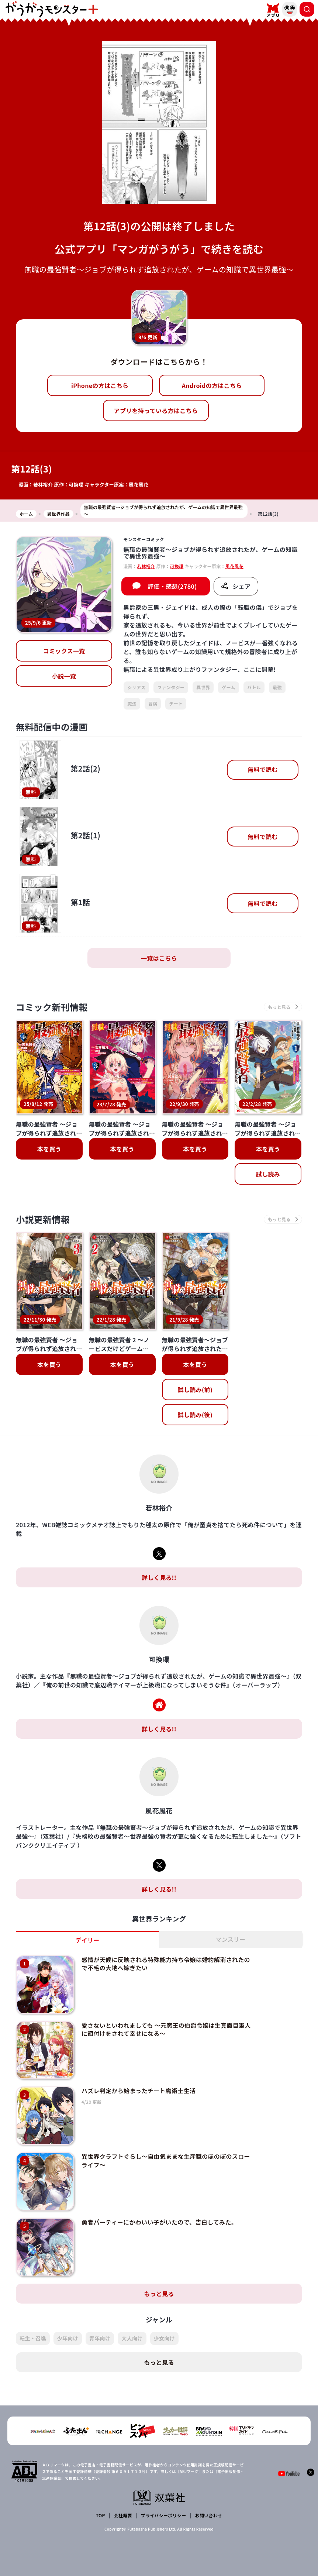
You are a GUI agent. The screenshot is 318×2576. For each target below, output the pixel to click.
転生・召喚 (33, 2338)
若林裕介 (43, 484)
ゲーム (228, 687)
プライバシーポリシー (163, 2515)
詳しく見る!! (159, 1577)
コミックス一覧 (64, 650)
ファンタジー (170, 687)
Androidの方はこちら (212, 385)
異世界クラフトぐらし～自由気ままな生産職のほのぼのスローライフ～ (166, 2160)
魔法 (131, 703)
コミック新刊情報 (52, 1007)
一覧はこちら (159, 958)
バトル (254, 687)
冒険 (153, 703)
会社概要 (123, 2515)
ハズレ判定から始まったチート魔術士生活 (139, 2090)
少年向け (67, 2338)
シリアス (136, 687)
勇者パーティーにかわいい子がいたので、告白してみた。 (159, 2222)
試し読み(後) (195, 1414)
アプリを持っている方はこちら (156, 410)
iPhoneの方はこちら (99, 385)
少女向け (164, 2338)
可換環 (76, 484)
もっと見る (159, 2293)
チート (176, 703)
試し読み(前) (195, 1389)
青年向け (99, 2338)
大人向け (131, 2338)
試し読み (268, 1173)
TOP (100, 2515)
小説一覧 (64, 676)
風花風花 (138, 484)
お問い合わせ (208, 2515)
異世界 (203, 687)
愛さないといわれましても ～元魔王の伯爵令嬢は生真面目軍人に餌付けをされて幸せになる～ (166, 2029)
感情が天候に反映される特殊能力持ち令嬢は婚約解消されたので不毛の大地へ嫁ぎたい (166, 1963)
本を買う (49, 1148)
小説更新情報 (43, 1219)
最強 (277, 687)
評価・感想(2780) (172, 586)
